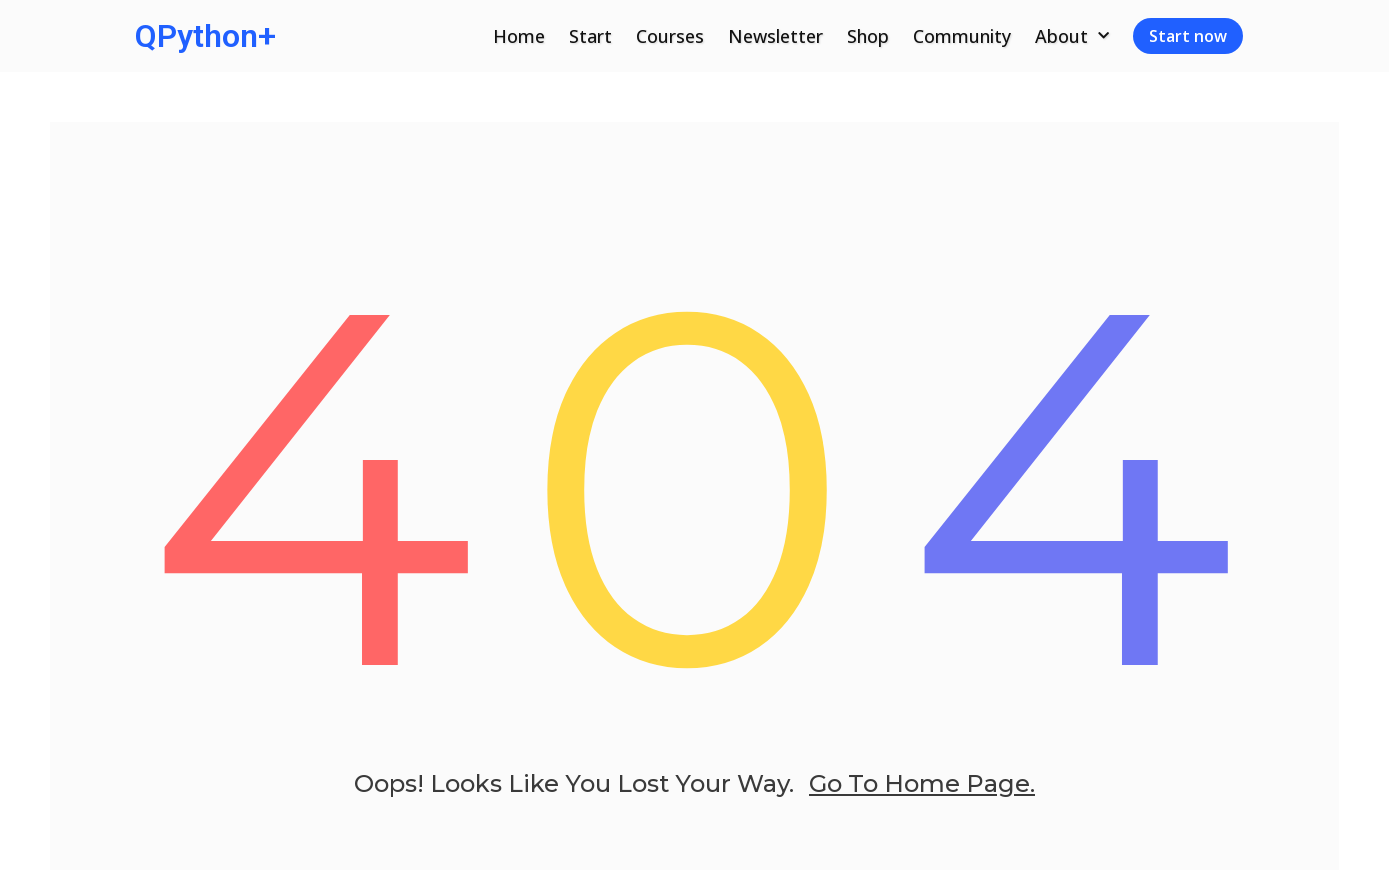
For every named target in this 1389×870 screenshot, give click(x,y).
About (1072, 36)
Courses (670, 36)
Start (590, 36)
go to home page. (922, 783)
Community (962, 36)
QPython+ (205, 36)
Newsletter (775, 36)
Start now (1188, 36)
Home (519, 36)
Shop (868, 36)
